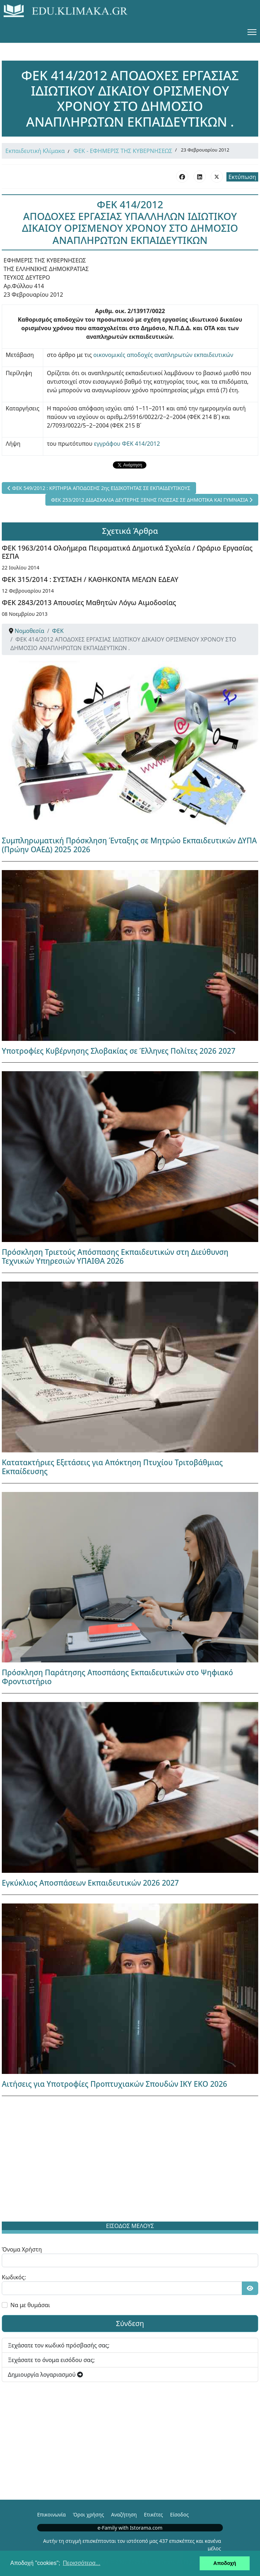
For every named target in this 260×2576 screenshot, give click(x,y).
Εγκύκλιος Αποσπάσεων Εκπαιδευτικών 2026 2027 (90, 1883)
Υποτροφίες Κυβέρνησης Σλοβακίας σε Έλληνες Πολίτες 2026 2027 (118, 1051)
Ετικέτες (153, 2514)
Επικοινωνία (51, 2514)
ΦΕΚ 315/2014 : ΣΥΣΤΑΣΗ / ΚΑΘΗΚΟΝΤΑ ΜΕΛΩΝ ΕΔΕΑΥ (90, 579)
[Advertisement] (130, 2160)
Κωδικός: (14, 2277)
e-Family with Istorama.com (130, 2527)
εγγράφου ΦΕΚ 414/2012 (127, 444)
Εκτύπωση (242, 177)
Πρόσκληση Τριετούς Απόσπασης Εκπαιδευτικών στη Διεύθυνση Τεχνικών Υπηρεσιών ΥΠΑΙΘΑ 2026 (115, 1256)
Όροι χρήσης (88, 2514)
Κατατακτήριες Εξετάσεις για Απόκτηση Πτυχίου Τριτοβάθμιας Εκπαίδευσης (112, 1466)
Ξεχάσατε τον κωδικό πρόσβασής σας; (59, 2345)
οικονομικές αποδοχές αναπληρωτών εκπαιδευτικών (163, 355)
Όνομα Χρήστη (22, 2249)
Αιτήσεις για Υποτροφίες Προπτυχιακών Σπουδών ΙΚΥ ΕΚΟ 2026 (114, 2084)
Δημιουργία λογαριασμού (45, 2374)
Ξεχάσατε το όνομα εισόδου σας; (51, 2360)
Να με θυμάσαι (30, 2305)
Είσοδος (179, 2514)
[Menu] (252, 32)
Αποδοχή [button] (224, 2563)
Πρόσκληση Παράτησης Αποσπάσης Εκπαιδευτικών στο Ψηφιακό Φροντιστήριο (117, 1676)
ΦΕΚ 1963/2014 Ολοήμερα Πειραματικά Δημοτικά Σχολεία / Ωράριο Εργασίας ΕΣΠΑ (127, 552)
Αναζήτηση (124, 2514)
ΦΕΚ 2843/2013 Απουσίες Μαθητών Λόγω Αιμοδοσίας (89, 602)
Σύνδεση (130, 2323)
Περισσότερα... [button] (81, 2563)
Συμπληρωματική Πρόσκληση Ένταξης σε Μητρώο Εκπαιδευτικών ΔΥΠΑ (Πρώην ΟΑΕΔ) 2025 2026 (129, 844)
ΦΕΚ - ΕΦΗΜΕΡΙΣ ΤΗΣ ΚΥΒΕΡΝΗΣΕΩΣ (123, 151)
